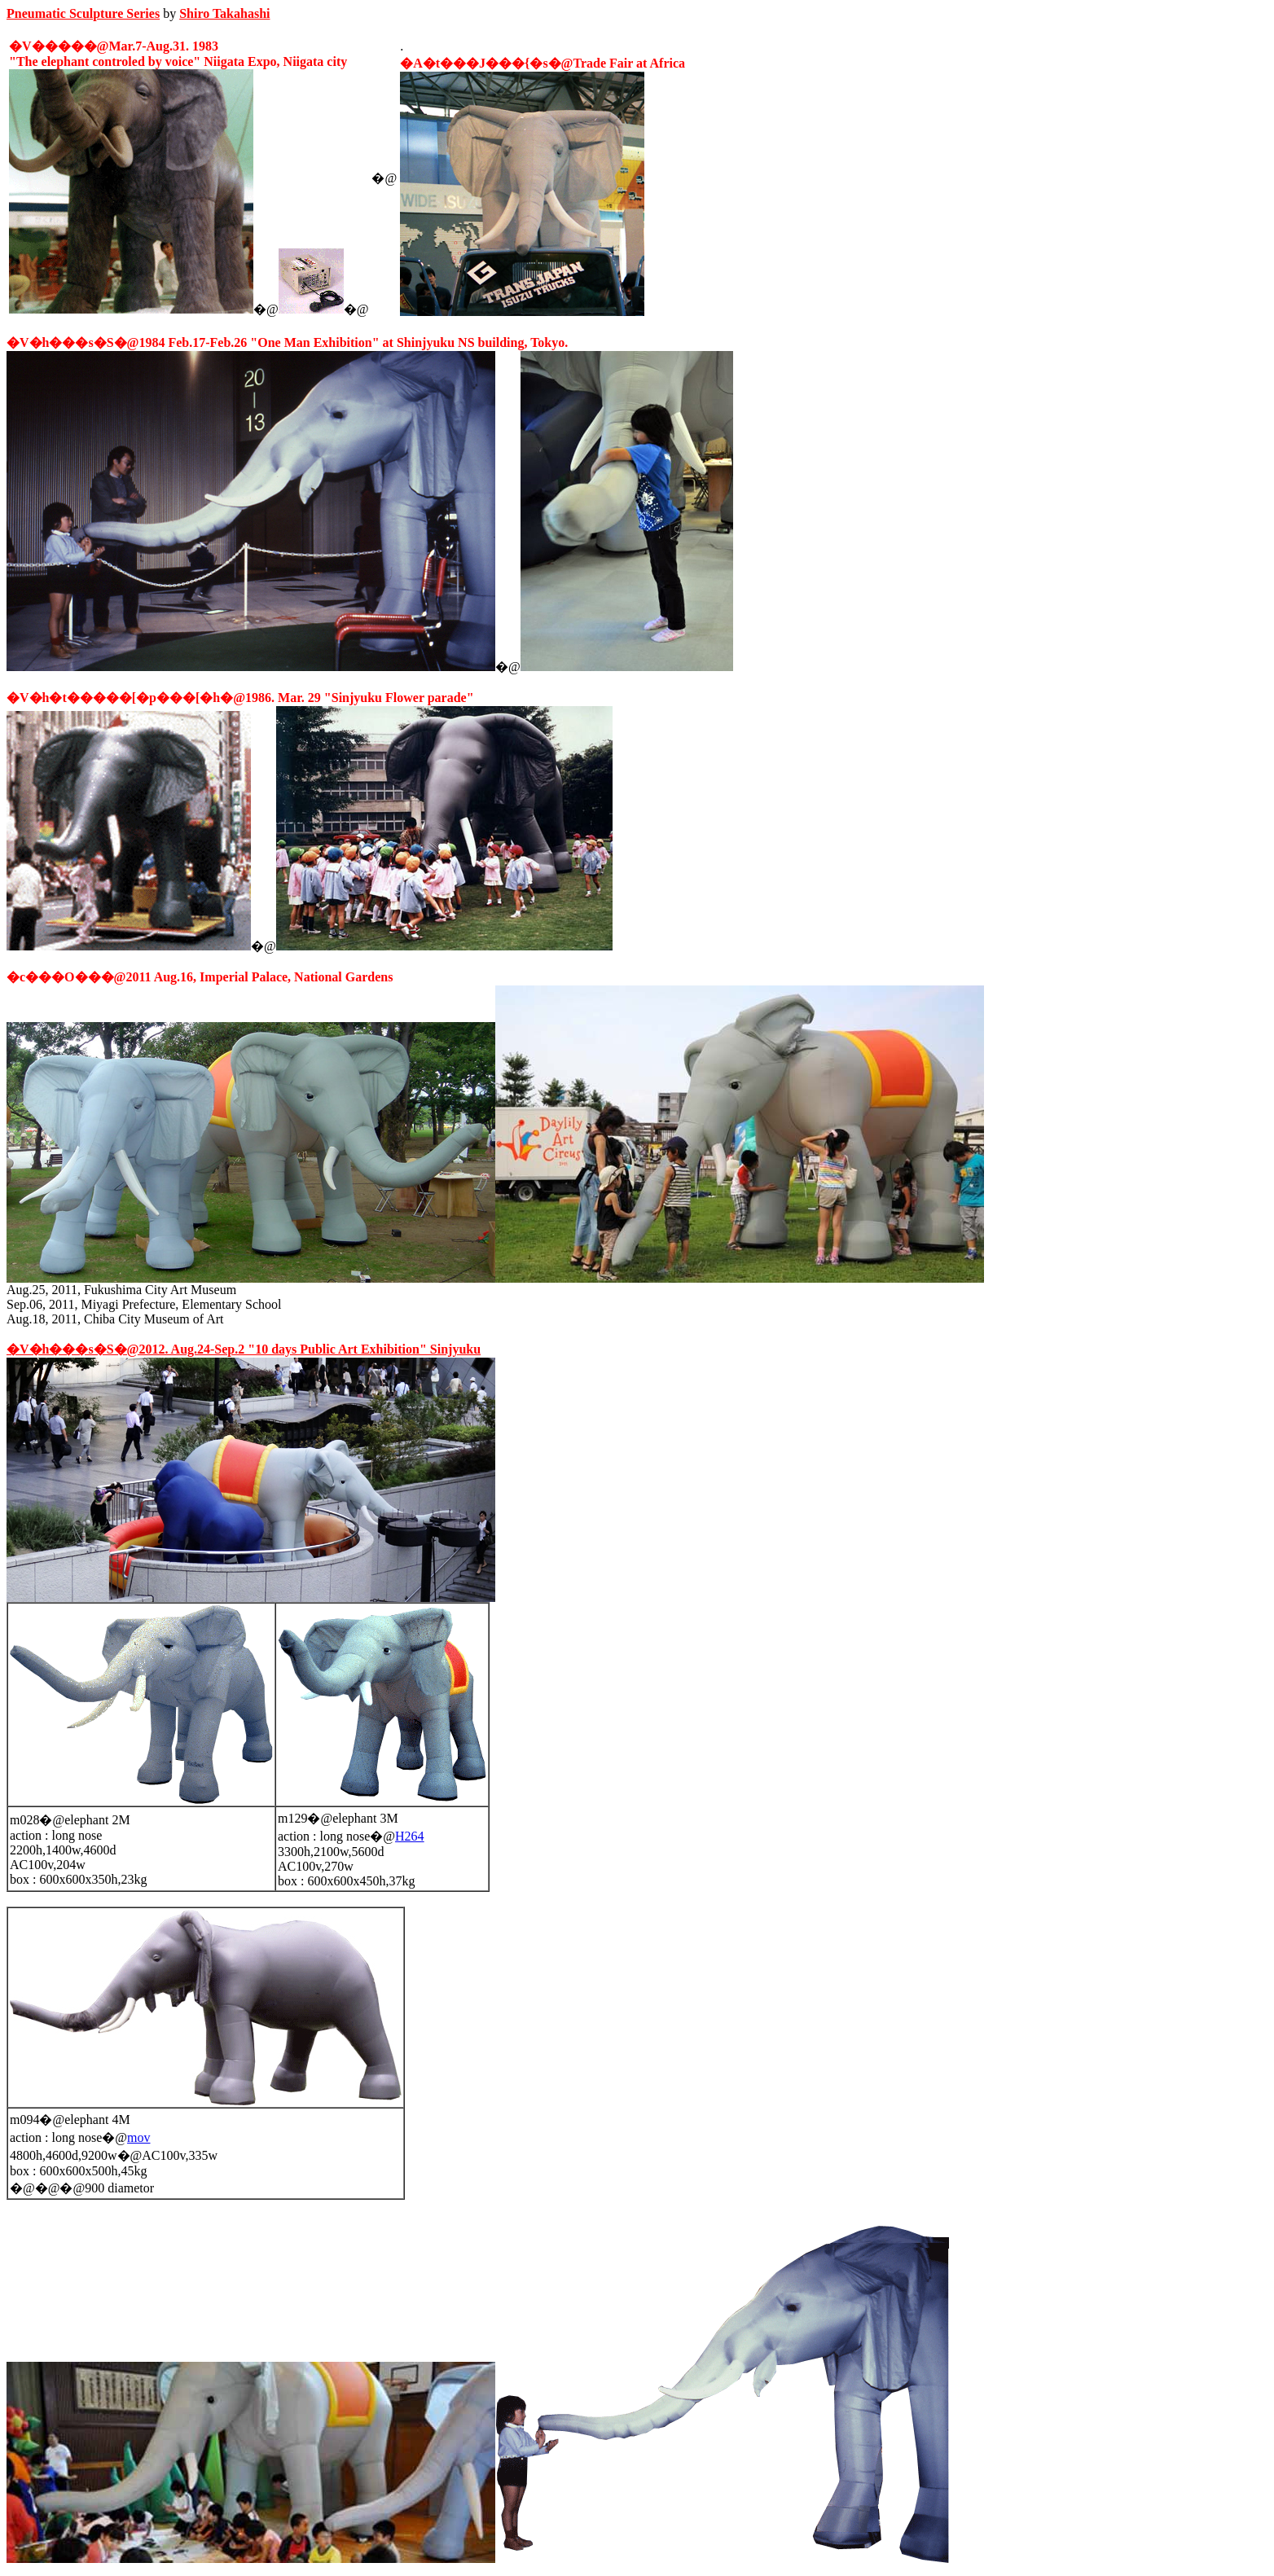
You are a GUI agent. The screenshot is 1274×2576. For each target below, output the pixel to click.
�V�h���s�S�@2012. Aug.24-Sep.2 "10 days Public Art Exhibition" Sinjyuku (244, 1349)
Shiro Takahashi (224, 13)
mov (138, 2137)
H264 (409, 1836)
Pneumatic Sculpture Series (83, 13)
